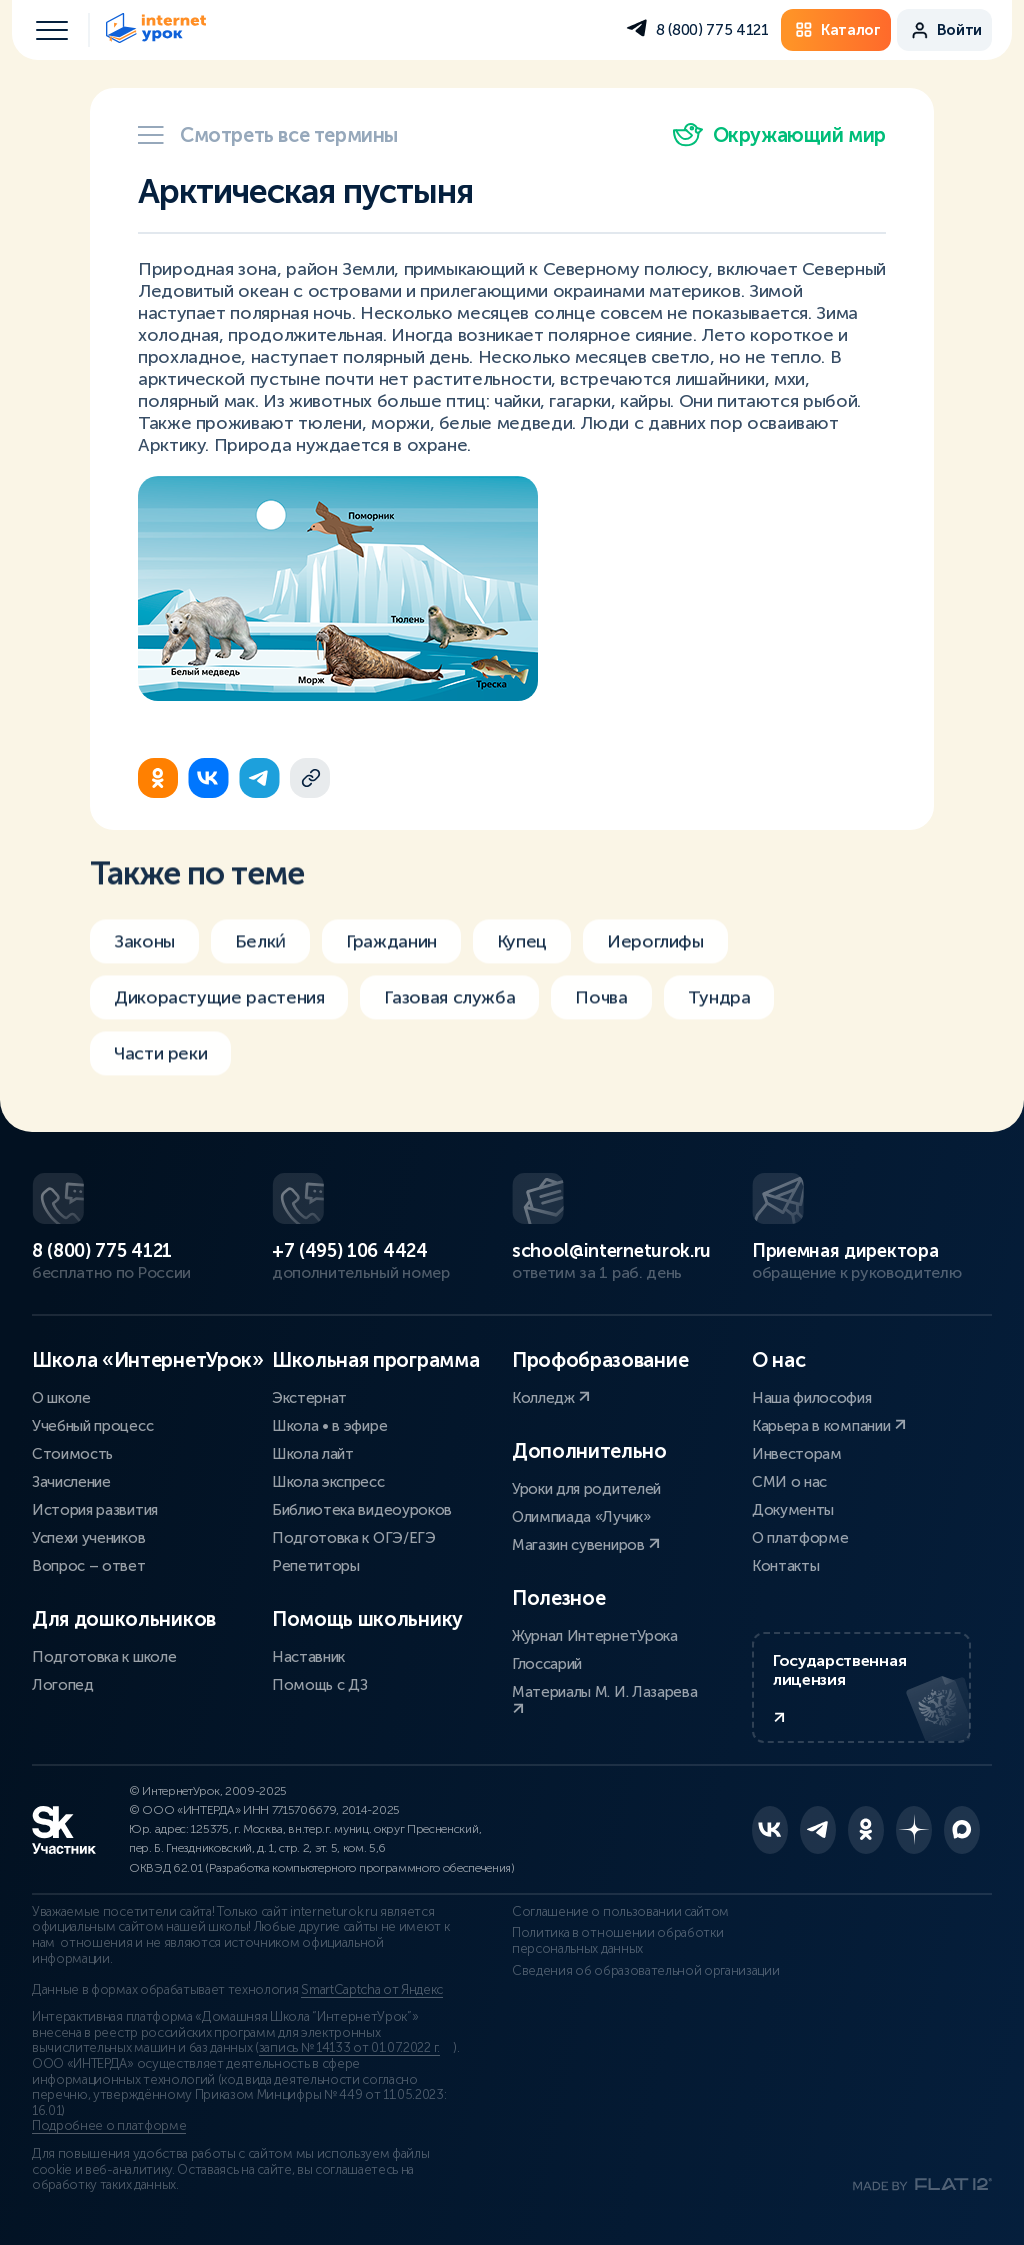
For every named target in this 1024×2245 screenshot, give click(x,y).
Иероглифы (655, 951)
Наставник (308, 1657)
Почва (601, 1007)
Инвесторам (797, 1454)
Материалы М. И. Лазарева (604, 1699)
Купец (522, 951)
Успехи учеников (88, 1538)
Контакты (785, 1566)
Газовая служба (449, 1007)
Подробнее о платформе (109, 2126)
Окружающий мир (779, 135)
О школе (61, 1398)
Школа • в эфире (329, 1426)
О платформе (800, 1538)
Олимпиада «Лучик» (581, 1517)
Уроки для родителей (586, 1489)
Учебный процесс (92, 1426)
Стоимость (72, 1454)
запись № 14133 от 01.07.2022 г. (349, 2048)
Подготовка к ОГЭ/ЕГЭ (354, 1538)
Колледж (551, 1398)
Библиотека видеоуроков (362, 1510)
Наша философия (812, 1398)
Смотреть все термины (268, 135)
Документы (793, 1510)
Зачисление (71, 1482)
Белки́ (260, 951)
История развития (95, 1510)
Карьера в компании (829, 1426)
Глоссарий (547, 1664)
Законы (144, 951)
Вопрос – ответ (89, 1566)
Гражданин (391, 951)
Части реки (160, 1063)
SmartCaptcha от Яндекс (372, 1990)
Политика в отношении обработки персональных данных (617, 1941)
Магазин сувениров (586, 1545)
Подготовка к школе (104, 1657)
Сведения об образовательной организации (646, 1971)
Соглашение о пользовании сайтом (620, 1912)
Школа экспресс (328, 1482)
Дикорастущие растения (219, 1007)
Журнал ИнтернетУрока (595, 1636)
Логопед (63, 1685)
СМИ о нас (789, 1482)
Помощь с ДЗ (319, 1685)
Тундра (719, 1007)
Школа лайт (313, 1454)
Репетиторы (316, 1566)
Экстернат (309, 1398)
